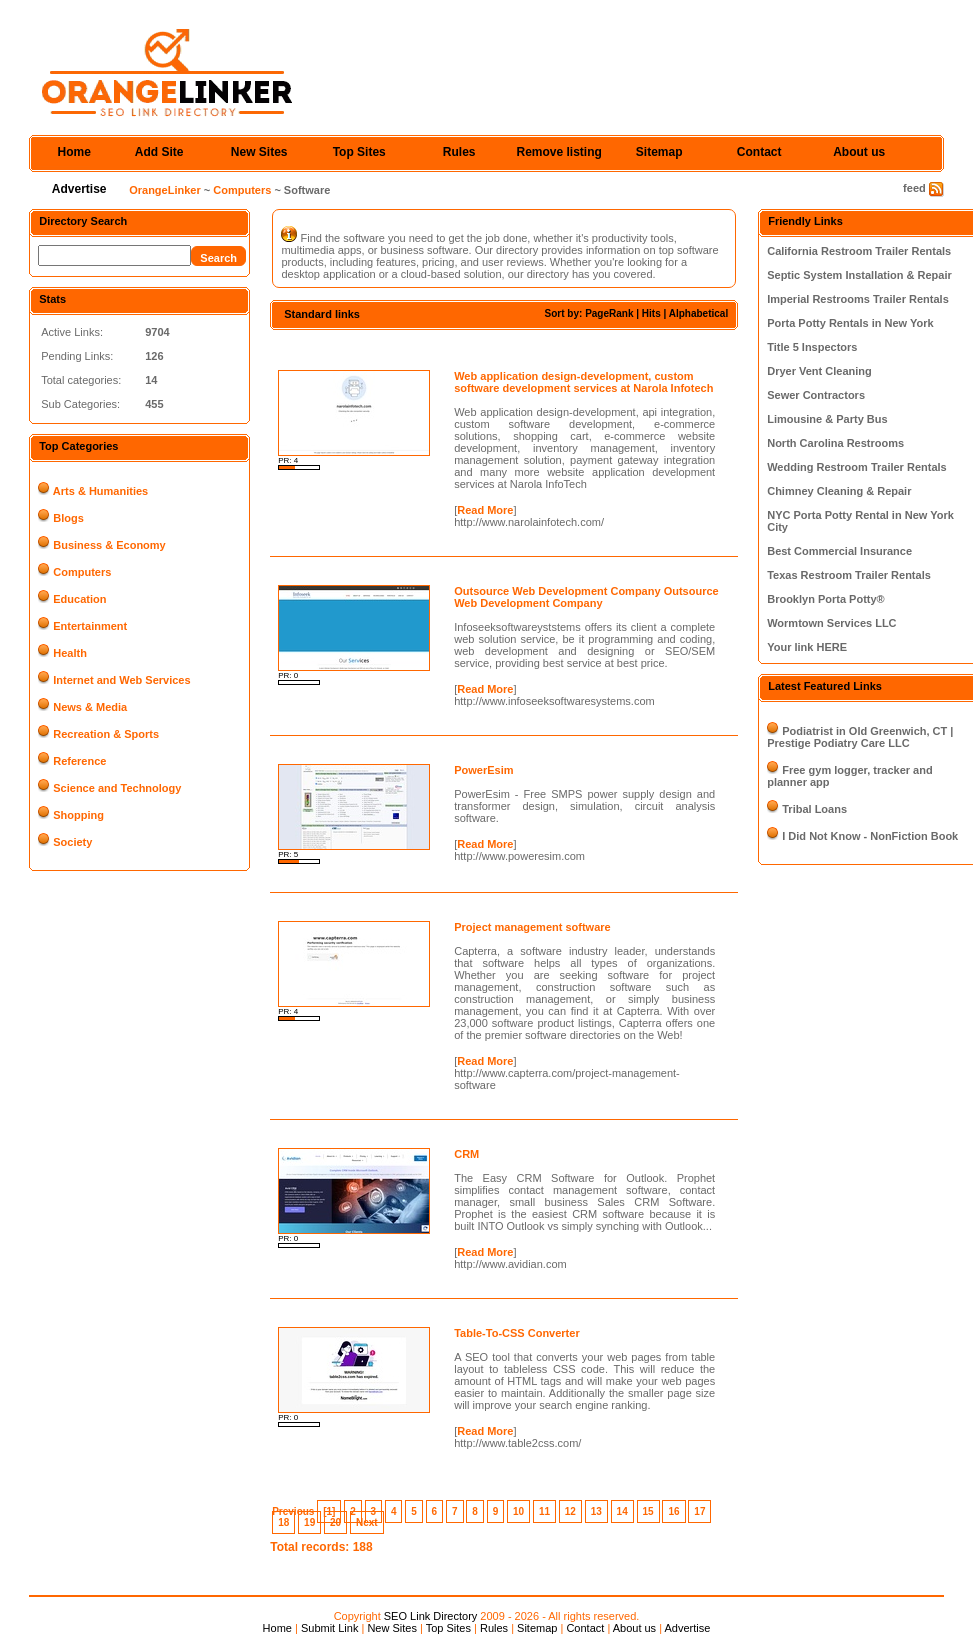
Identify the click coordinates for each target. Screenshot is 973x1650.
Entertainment (90, 626)
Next (367, 1522)
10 (518, 1511)
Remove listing (559, 152)
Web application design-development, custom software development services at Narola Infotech (583, 382)
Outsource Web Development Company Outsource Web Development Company (586, 597)
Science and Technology (117, 788)
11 (544, 1511)
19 (309, 1522)
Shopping (78, 815)
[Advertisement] (504, 347)
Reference (79, 761)
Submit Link (329, 1628)
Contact (759, 152)
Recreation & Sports (106, 734)
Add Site (159, 152)
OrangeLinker (165, 190)
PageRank (609, 313)
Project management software (532, 927)
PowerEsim (483, 770)
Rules (459, 152)
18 (283, 1522)
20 (335, 1522)
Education (79, 599)
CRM (466, 1154)
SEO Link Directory (431, 1616)
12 (570, 1511)
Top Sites (359, 152)
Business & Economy (109, 545)
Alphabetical (698, 313)
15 (648, 1511)
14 (622, 1511)
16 (673, 1511)
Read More (485, 510)
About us (859, 152)
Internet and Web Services (121, 680)
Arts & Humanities (100, 491)
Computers (242, 190)
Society (72, 842)
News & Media (90, 707)
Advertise (79, 189)
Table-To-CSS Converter (517, 1333)
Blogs (68, 518)
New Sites (259, 152)
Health (70, 653)
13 (596, 1511)
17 (699, 1511)
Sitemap (659, 152)
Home (74, 152)
